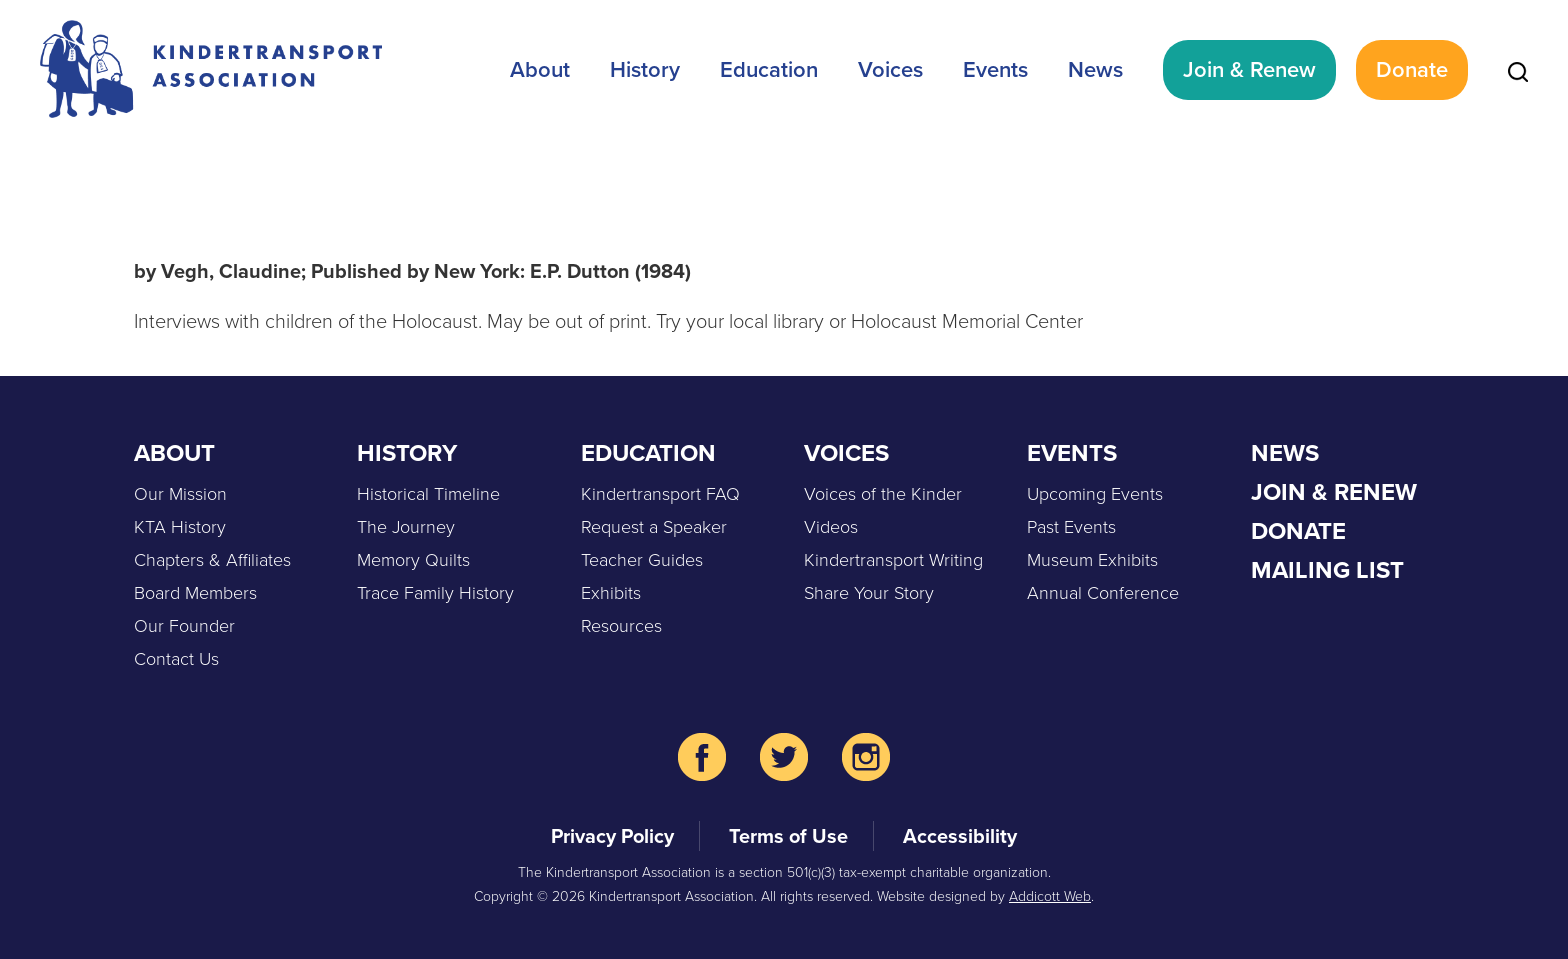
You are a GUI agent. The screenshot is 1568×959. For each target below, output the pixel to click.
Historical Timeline (428, 494)
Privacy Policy (612, 836)
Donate (1412, 69)
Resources (621, 626)
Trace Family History (435, 593)
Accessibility (960, 836)
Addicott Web (1050, 896)
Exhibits (611, 593)
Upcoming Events (1095, 494)
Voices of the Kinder (883, 494)
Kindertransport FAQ (660, 494)
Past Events (1071, 527)
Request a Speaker (654, 527)
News (1095, 69)
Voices (890, 69)
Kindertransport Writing (893, 560)
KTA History (180, 527)
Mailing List (1327, 570)
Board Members (195, 593)
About (540, 69)
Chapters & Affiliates (212, 560)
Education (769, 69)
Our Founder (184, 626)
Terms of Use (788, 836)
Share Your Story (869, 593)
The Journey (406, 527)
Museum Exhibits (1092, 560)
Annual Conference (1103, 593)
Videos (831, 527)
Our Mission (180, 494)
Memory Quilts (413, 560)
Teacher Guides (642, 560)
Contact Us (176, 659)
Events (995, 69)
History (645, 69)
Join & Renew (1249, 69)
